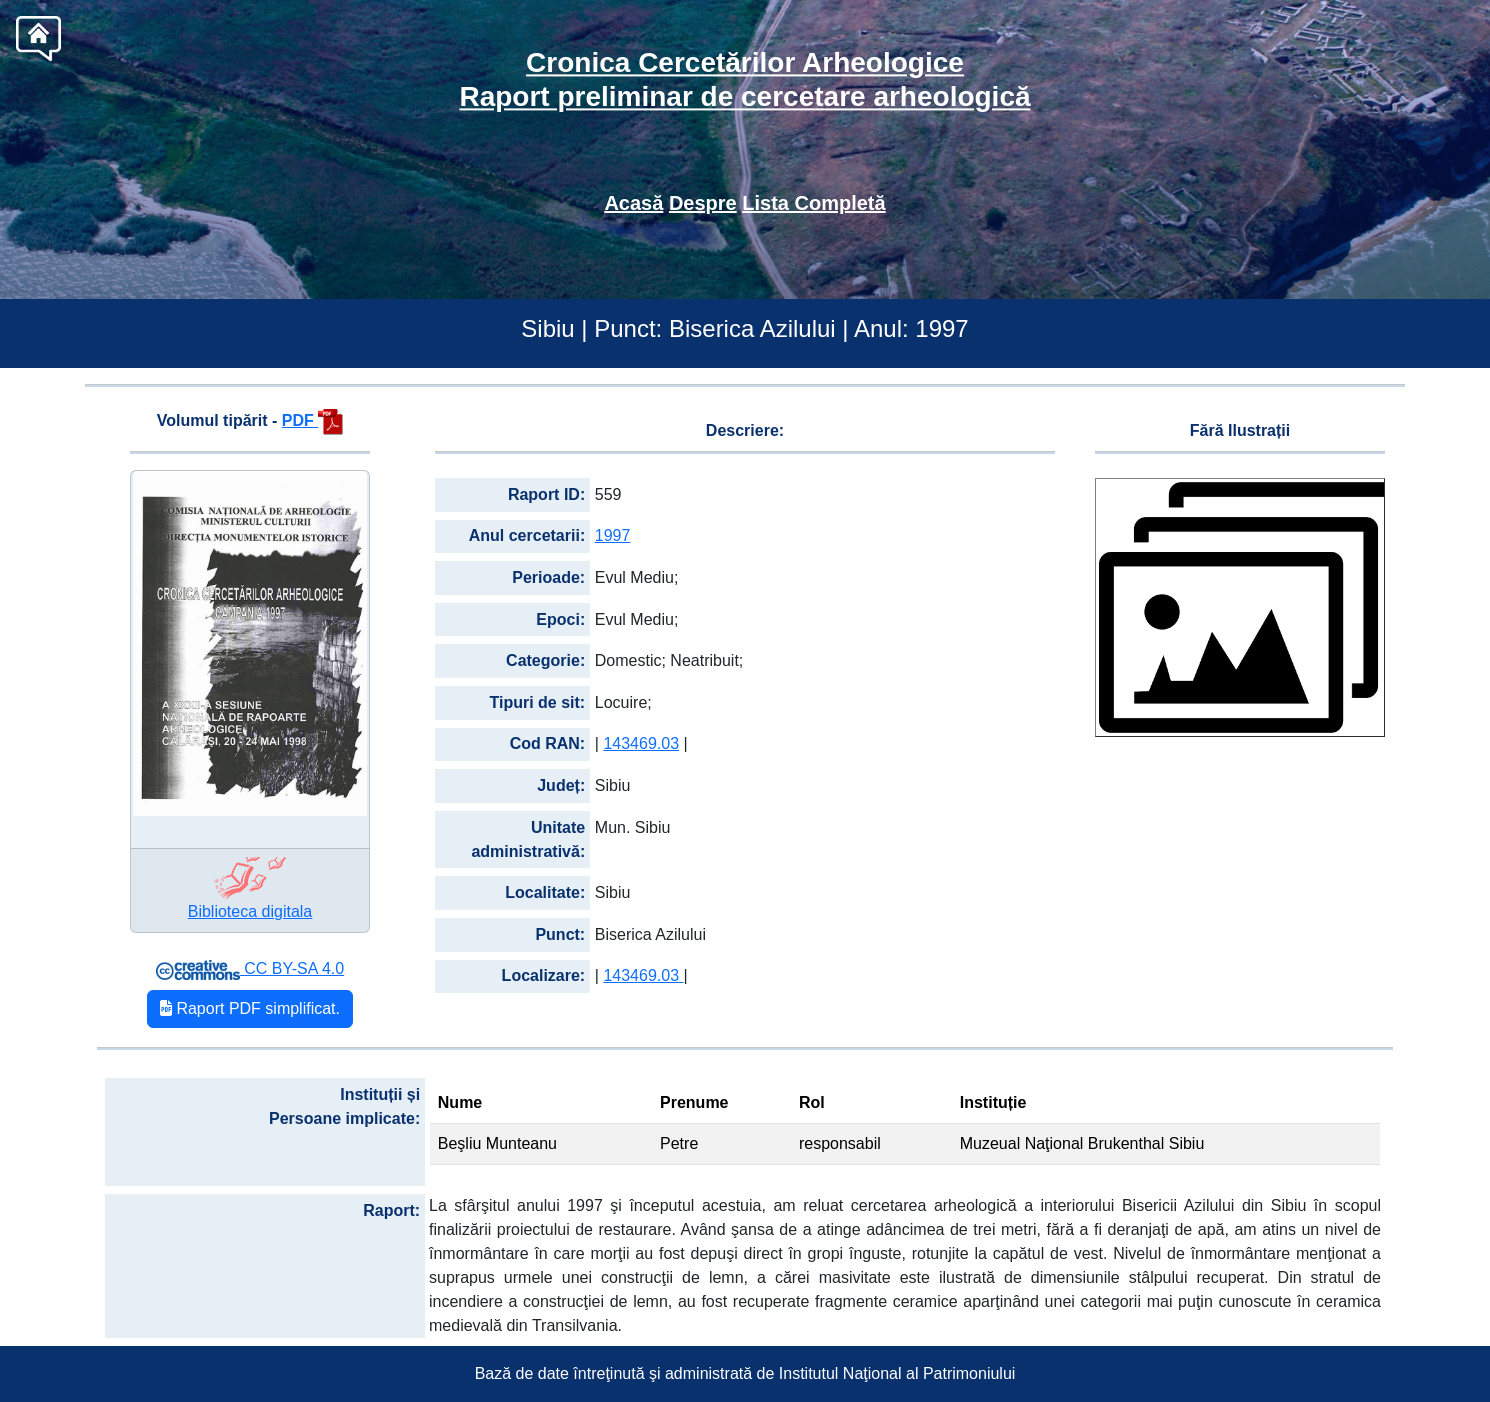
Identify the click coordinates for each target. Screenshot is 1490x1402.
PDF (312, 420)
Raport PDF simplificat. (250, 1008)
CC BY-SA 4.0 (250, 968)
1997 (613, 535)
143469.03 (641, 743)
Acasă (633, 203)
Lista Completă (813, 203)
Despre (703, 203)
